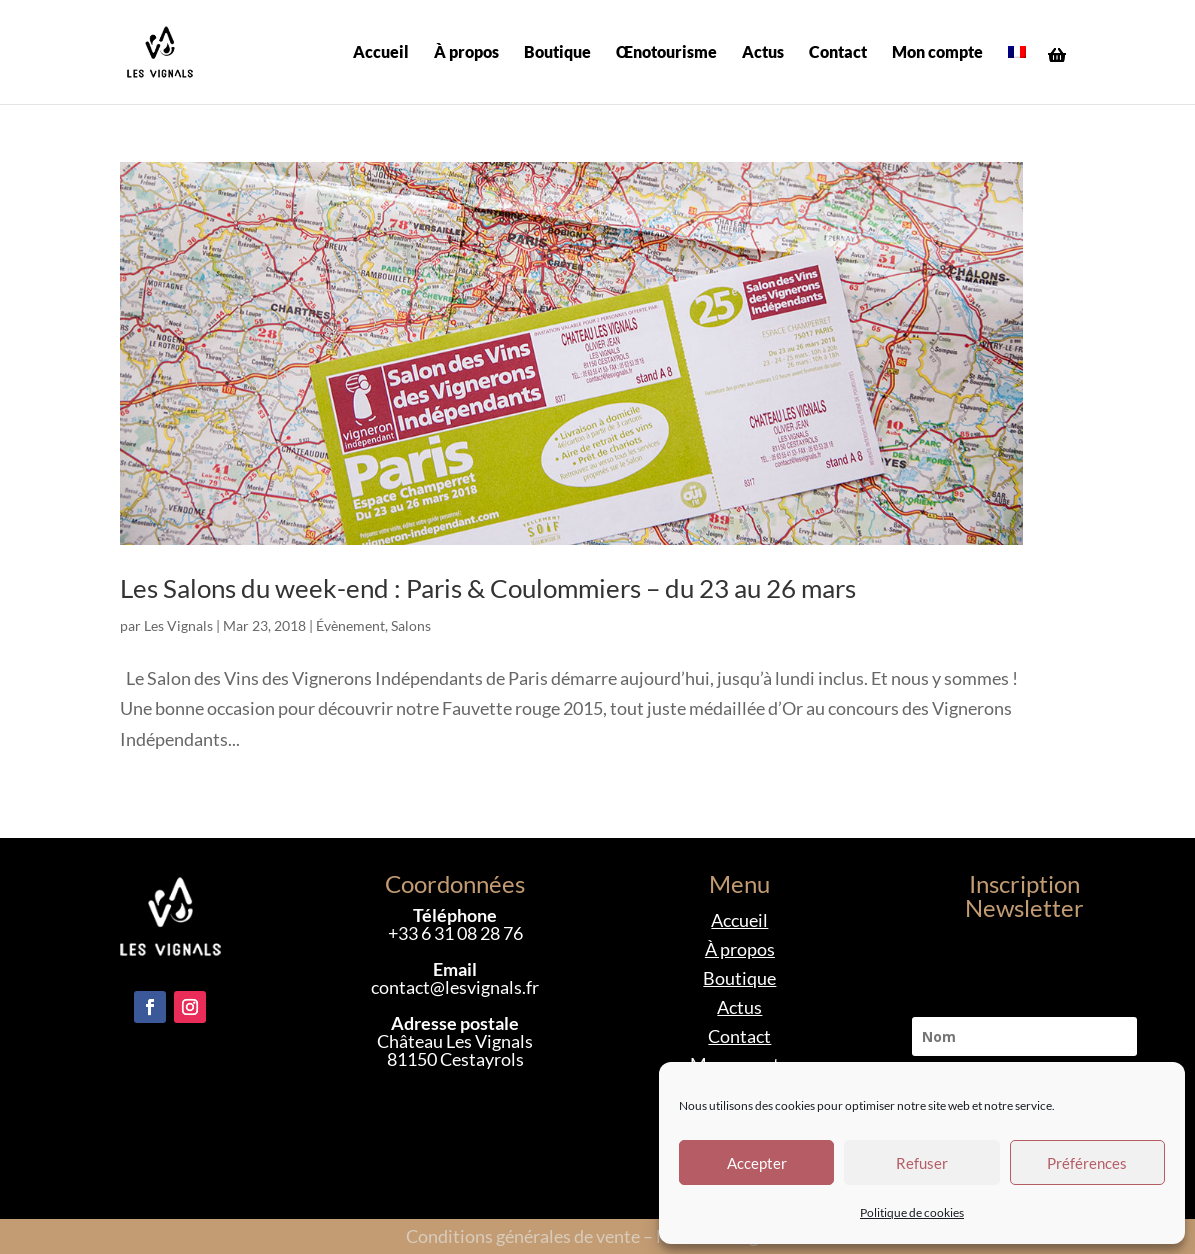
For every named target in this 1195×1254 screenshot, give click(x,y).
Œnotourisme (666, 53)
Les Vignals (178, 625)
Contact (838, 53)
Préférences (1087, 1163)
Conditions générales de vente (523, 1236)
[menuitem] (1017, 74)
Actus (763, 53)
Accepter (757, 1163)
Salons (411, 625)
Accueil (381, 53)
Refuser (922, 1163)
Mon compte (937, 53)
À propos (466, 53)
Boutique (557, 53)
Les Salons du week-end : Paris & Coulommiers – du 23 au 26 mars (488, 588)
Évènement (350, 625)
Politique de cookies (912, 1212)
